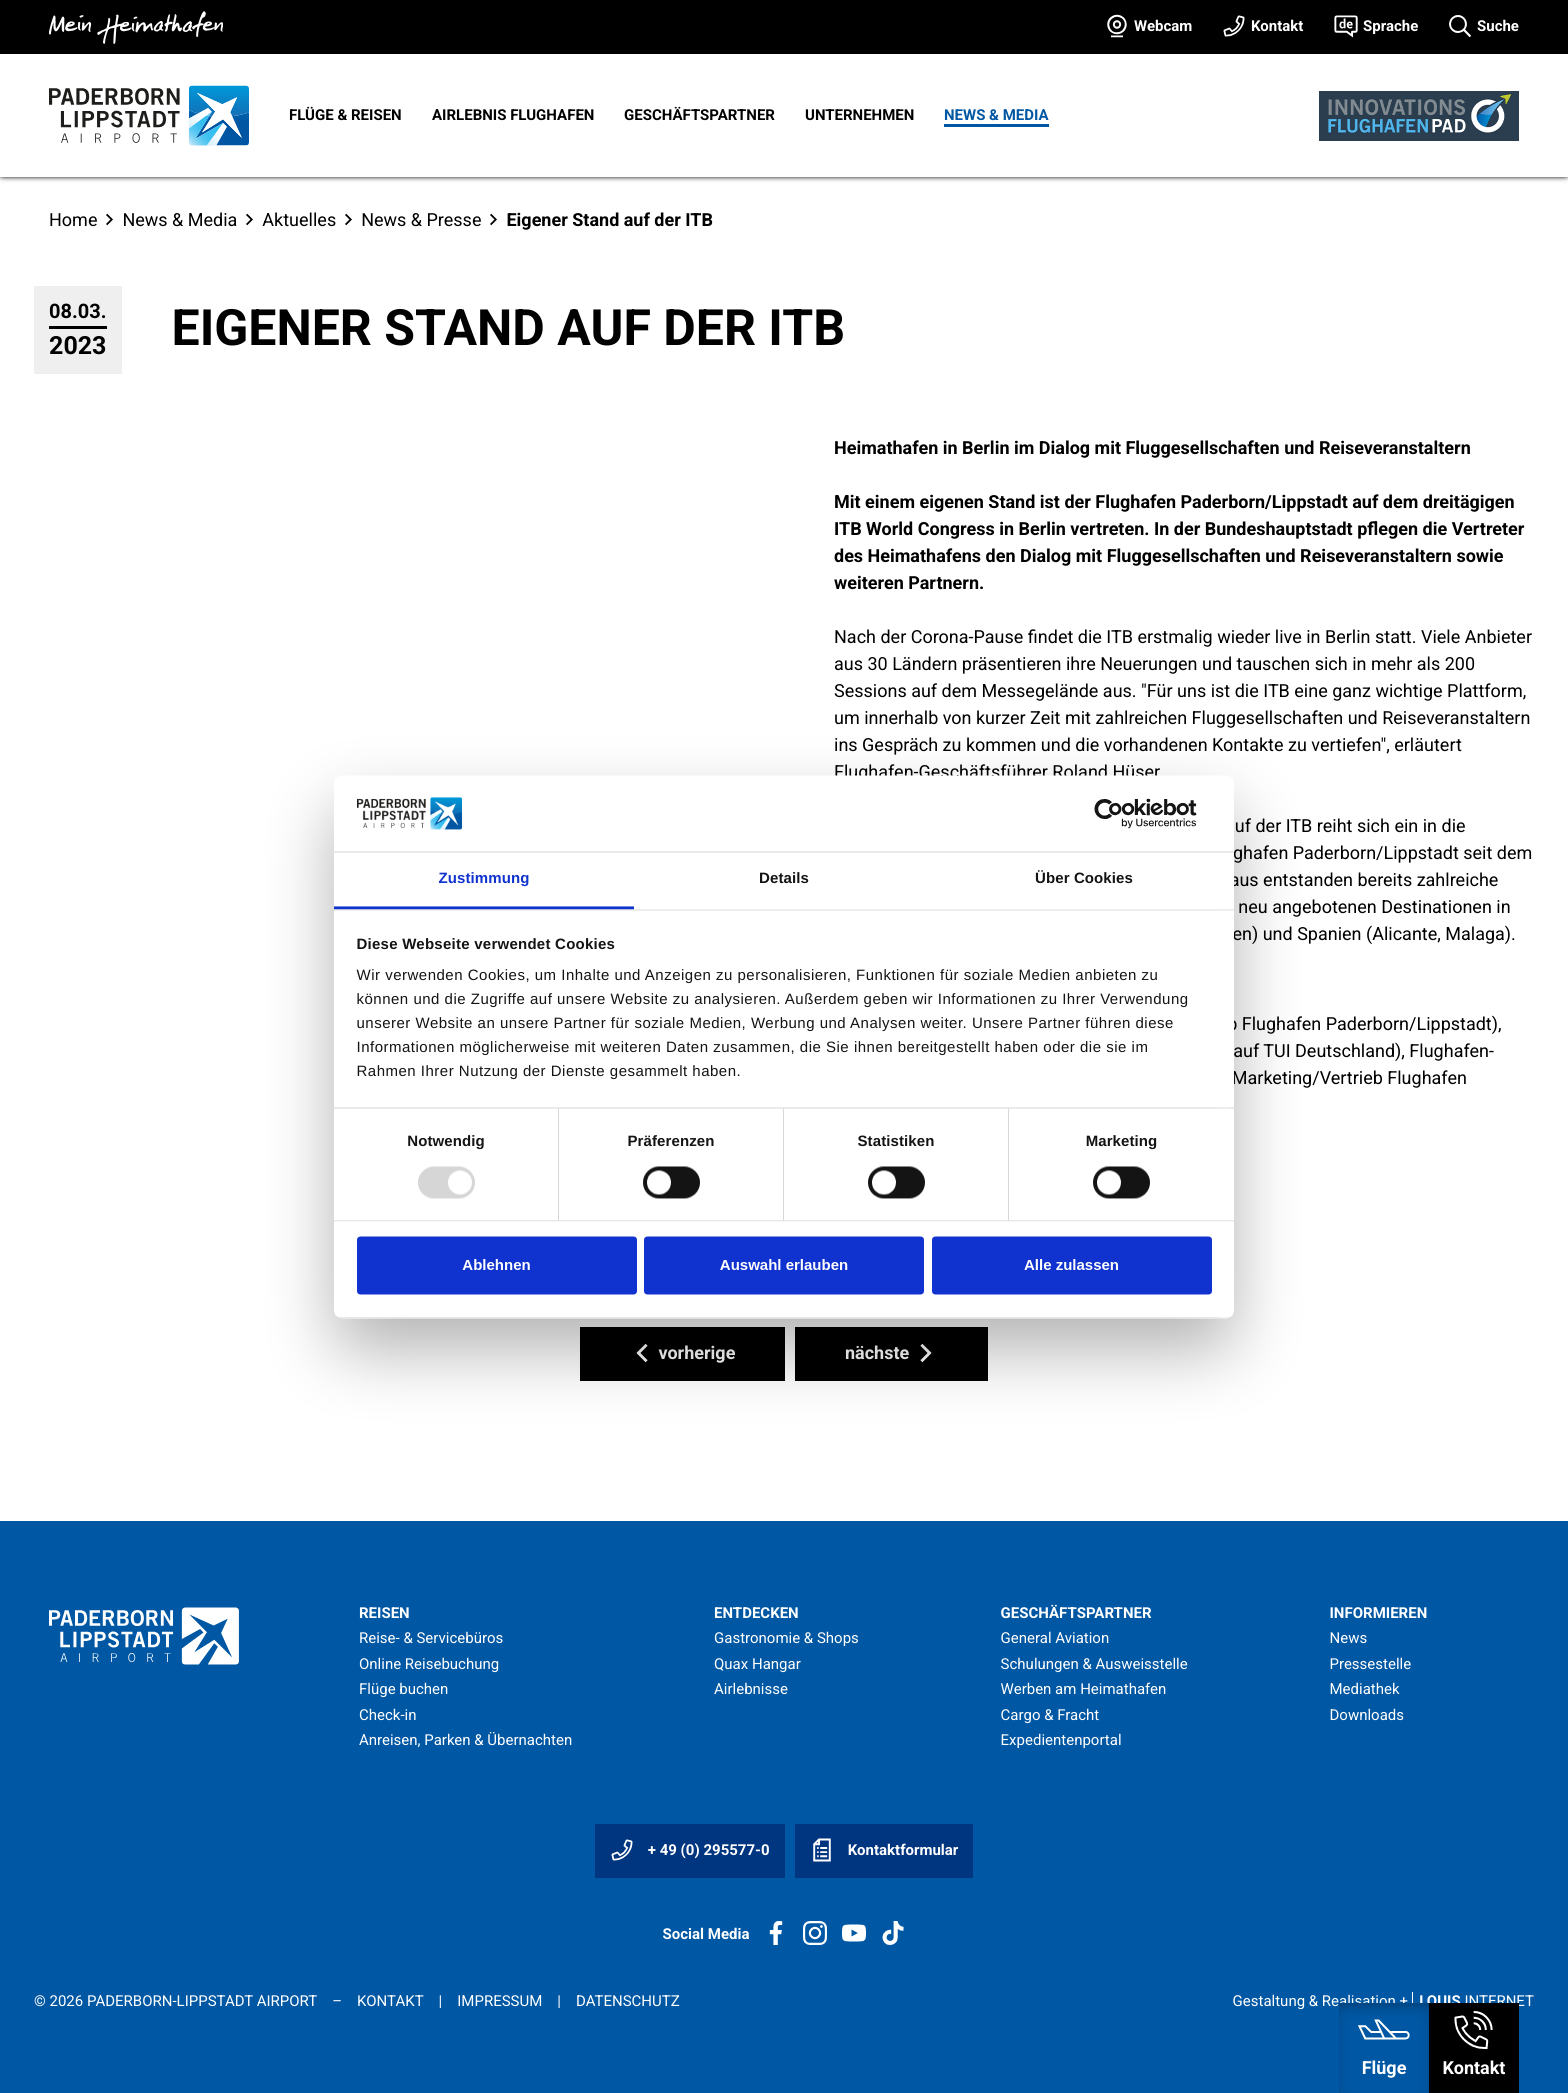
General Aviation (1055, 1638)
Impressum (499, 2001)
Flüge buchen (403, 1689)
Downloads (1366, 1715)
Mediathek (1364, 1689)
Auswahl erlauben (784, 1265)
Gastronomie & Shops (786, 1638)
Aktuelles (299, 220)
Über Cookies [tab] (1084, 879)
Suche (1498, 26)
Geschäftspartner (699, 115)
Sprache (1390, 26)
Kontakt (1277, 26)
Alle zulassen (1071, 1265)
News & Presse (421, 220)
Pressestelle (1370, 1664)
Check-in (388, 1715)
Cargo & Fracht (1050, 1715)
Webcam (1163, 26)
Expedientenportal (1061, 1740)
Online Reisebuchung (429, 1664)
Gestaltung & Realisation (1383, 2001)
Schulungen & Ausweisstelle (1094, 1664)
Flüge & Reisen (345, 115)
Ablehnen (496, 1265)
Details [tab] (784, 879)
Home (73, 220)
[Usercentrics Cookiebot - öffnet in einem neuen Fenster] (1124, 813)
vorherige (682, 1353)
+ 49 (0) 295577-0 (690, 1850)
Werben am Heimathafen (1084, 1689)
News (1348, 1638)
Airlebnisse (751, 1689)
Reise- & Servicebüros (431, 1638)
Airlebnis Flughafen (513, 115)
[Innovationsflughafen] (1419, 116)
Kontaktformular (884, 1850)
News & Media (996, 115)
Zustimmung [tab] (484, 879)
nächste (891, 1353)
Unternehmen (859, 115)
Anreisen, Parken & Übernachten (465, 1740)
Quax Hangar (757, 1664)
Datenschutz (628, 2001)
